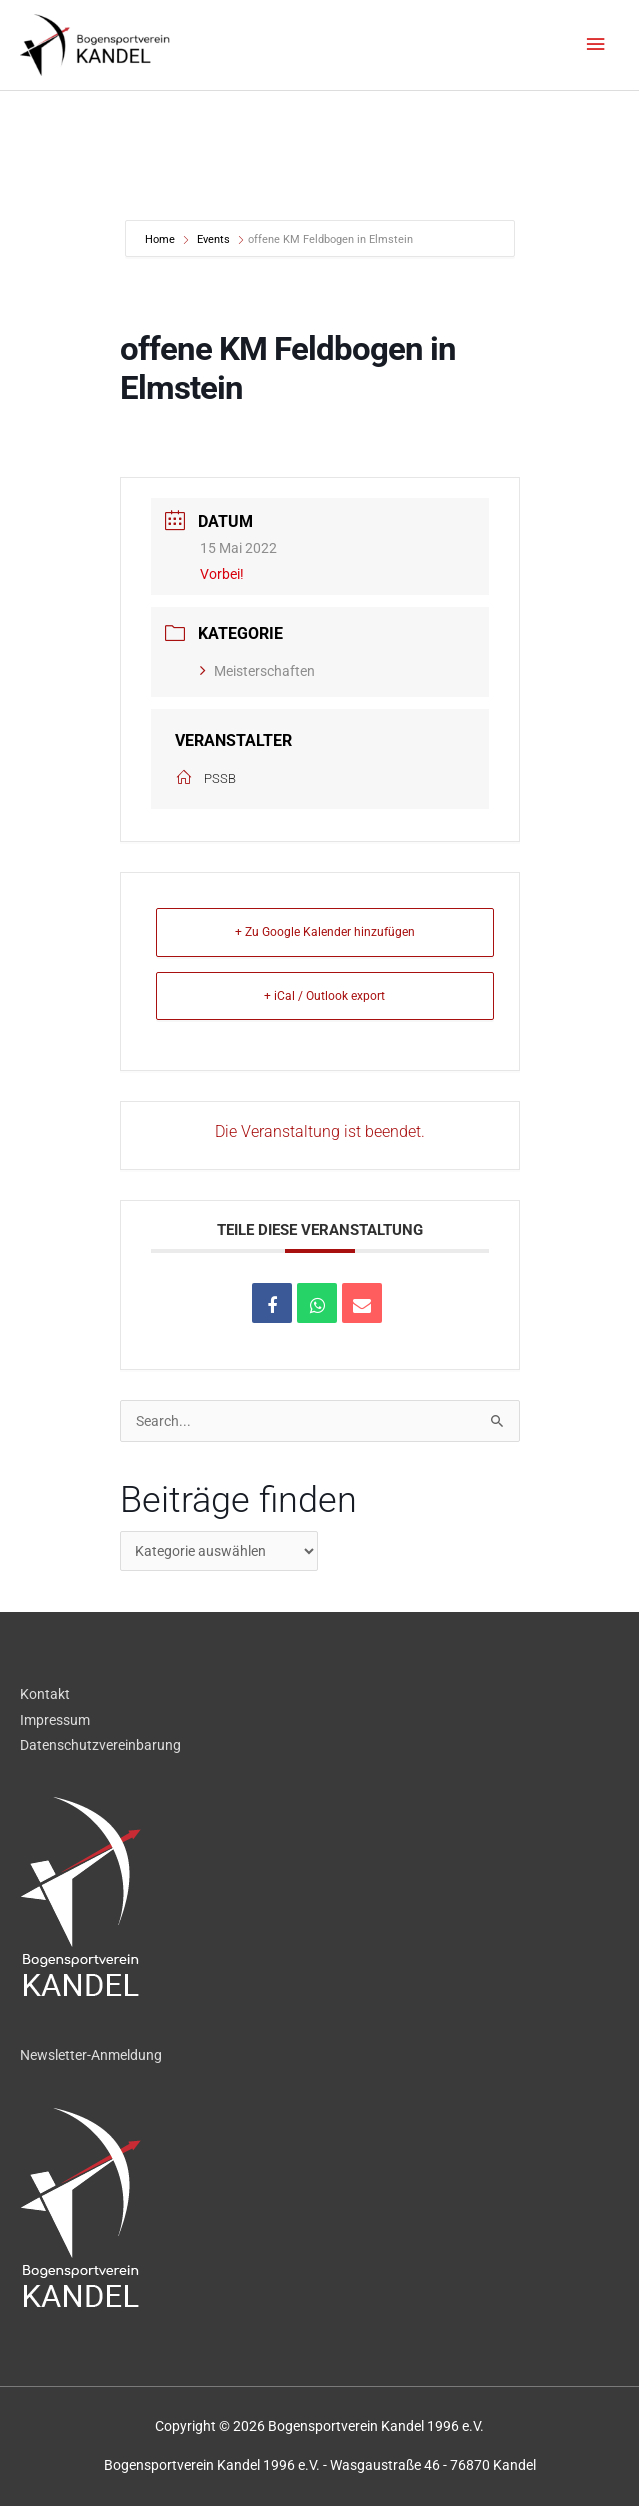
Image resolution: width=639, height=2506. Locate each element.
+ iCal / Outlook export (324, 996)
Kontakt (45, 1694)
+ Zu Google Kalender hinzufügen (325, 932)
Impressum (55, 1720)
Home (161, 239)
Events (213, 239)
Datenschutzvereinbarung (100, 1745)
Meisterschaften (257, 671)
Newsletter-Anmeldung (91, 2055)
